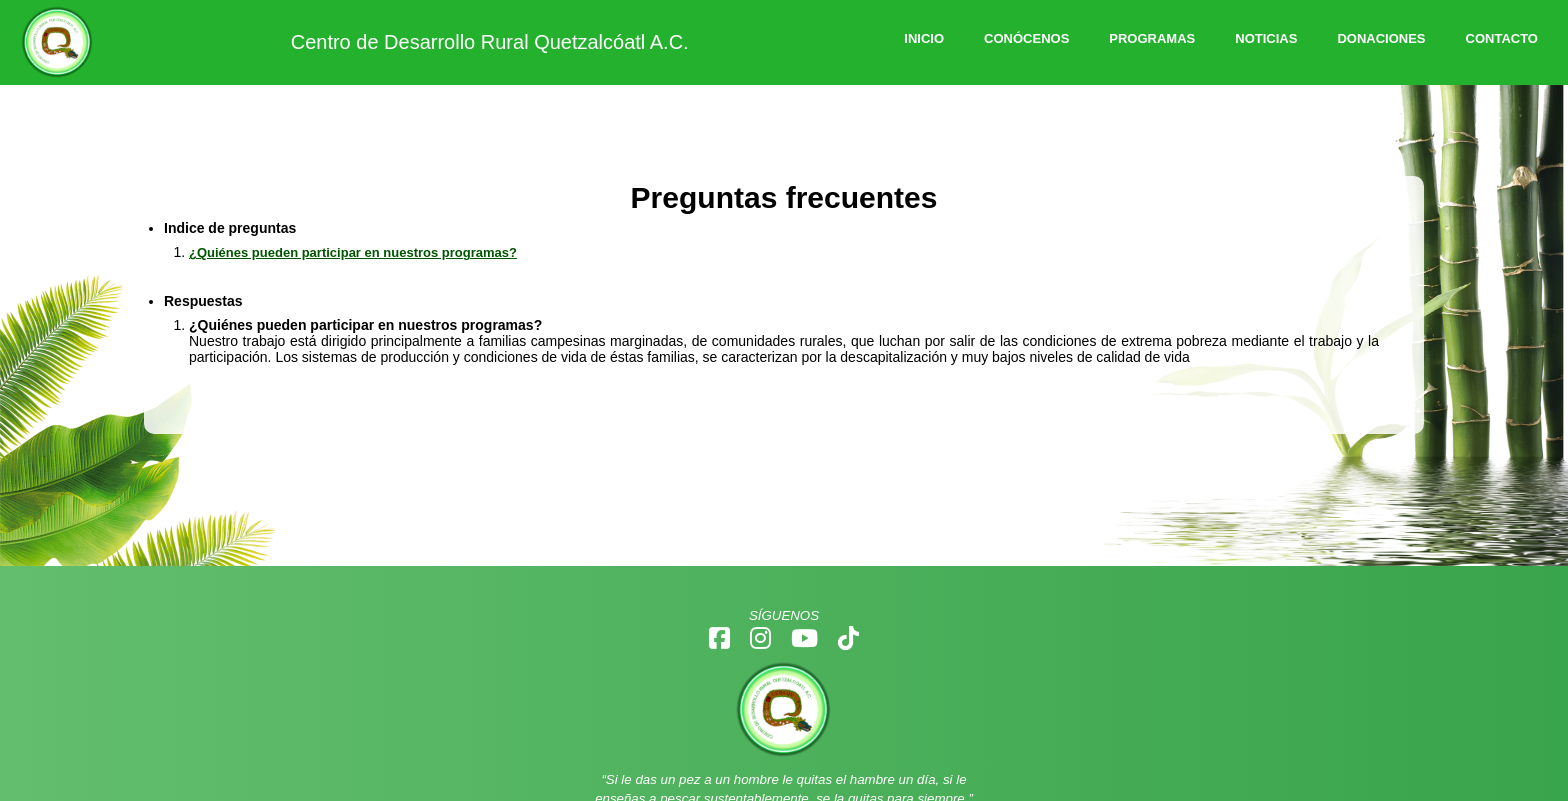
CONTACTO (1502, 38)
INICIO (924, 38)
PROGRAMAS (1152, 38)
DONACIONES (1381, 38)
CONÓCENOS (1026, 38)
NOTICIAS (1266, 38)
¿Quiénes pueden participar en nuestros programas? (353, 252)
